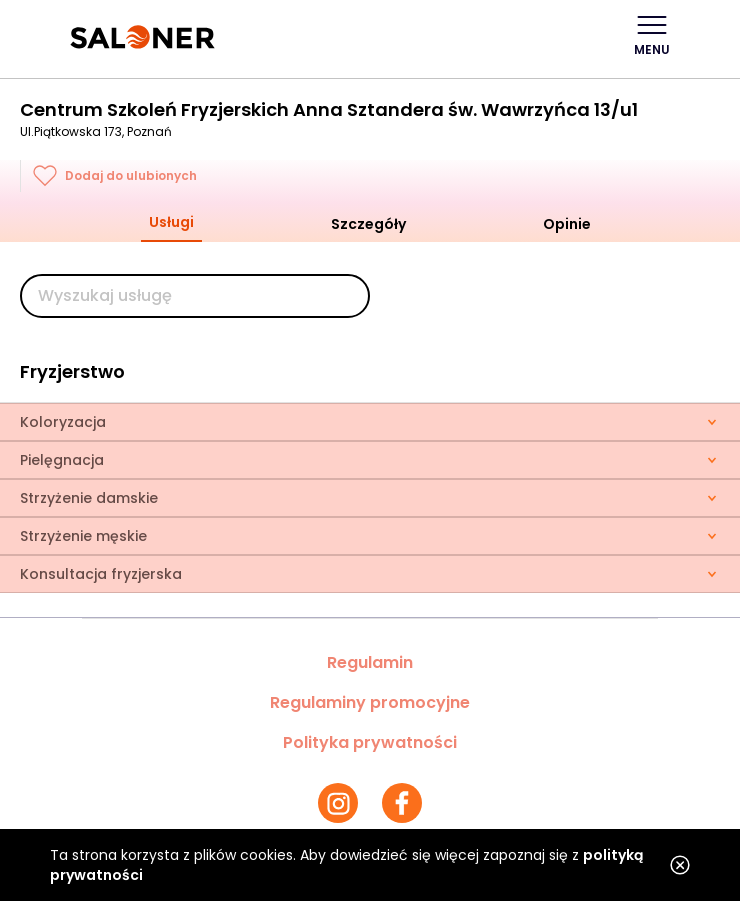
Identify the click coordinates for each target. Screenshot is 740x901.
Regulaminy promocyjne (370, 702)
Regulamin (370, 662)
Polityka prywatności (370, 742)
